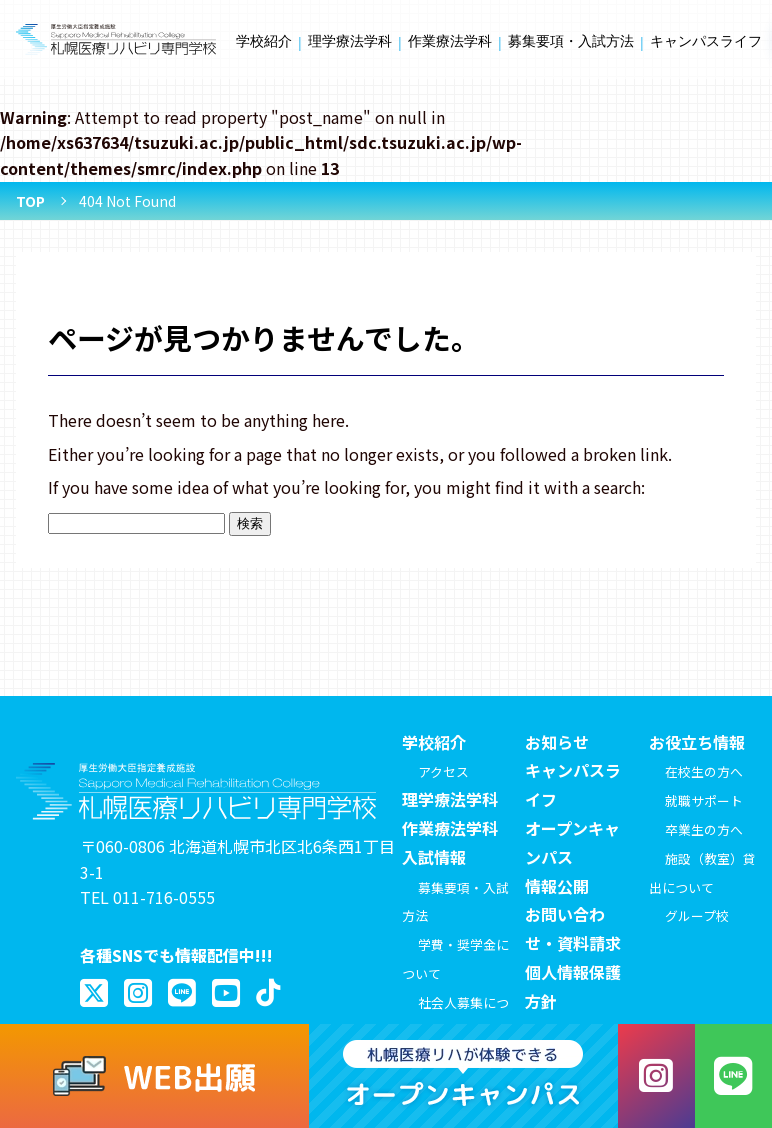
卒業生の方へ (704, 829)
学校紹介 (264, 41)
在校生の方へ (704, 771)
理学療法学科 (350, 41)
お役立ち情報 (697, 742)
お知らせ (557, 742)
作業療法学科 (450, 41)
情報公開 (557, 886)
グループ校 (697, 915)
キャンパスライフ (706, 41)
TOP (30, 201)
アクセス (443, 771)
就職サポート (704, 800)
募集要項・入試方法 (571, 41)
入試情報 (434, 857)
